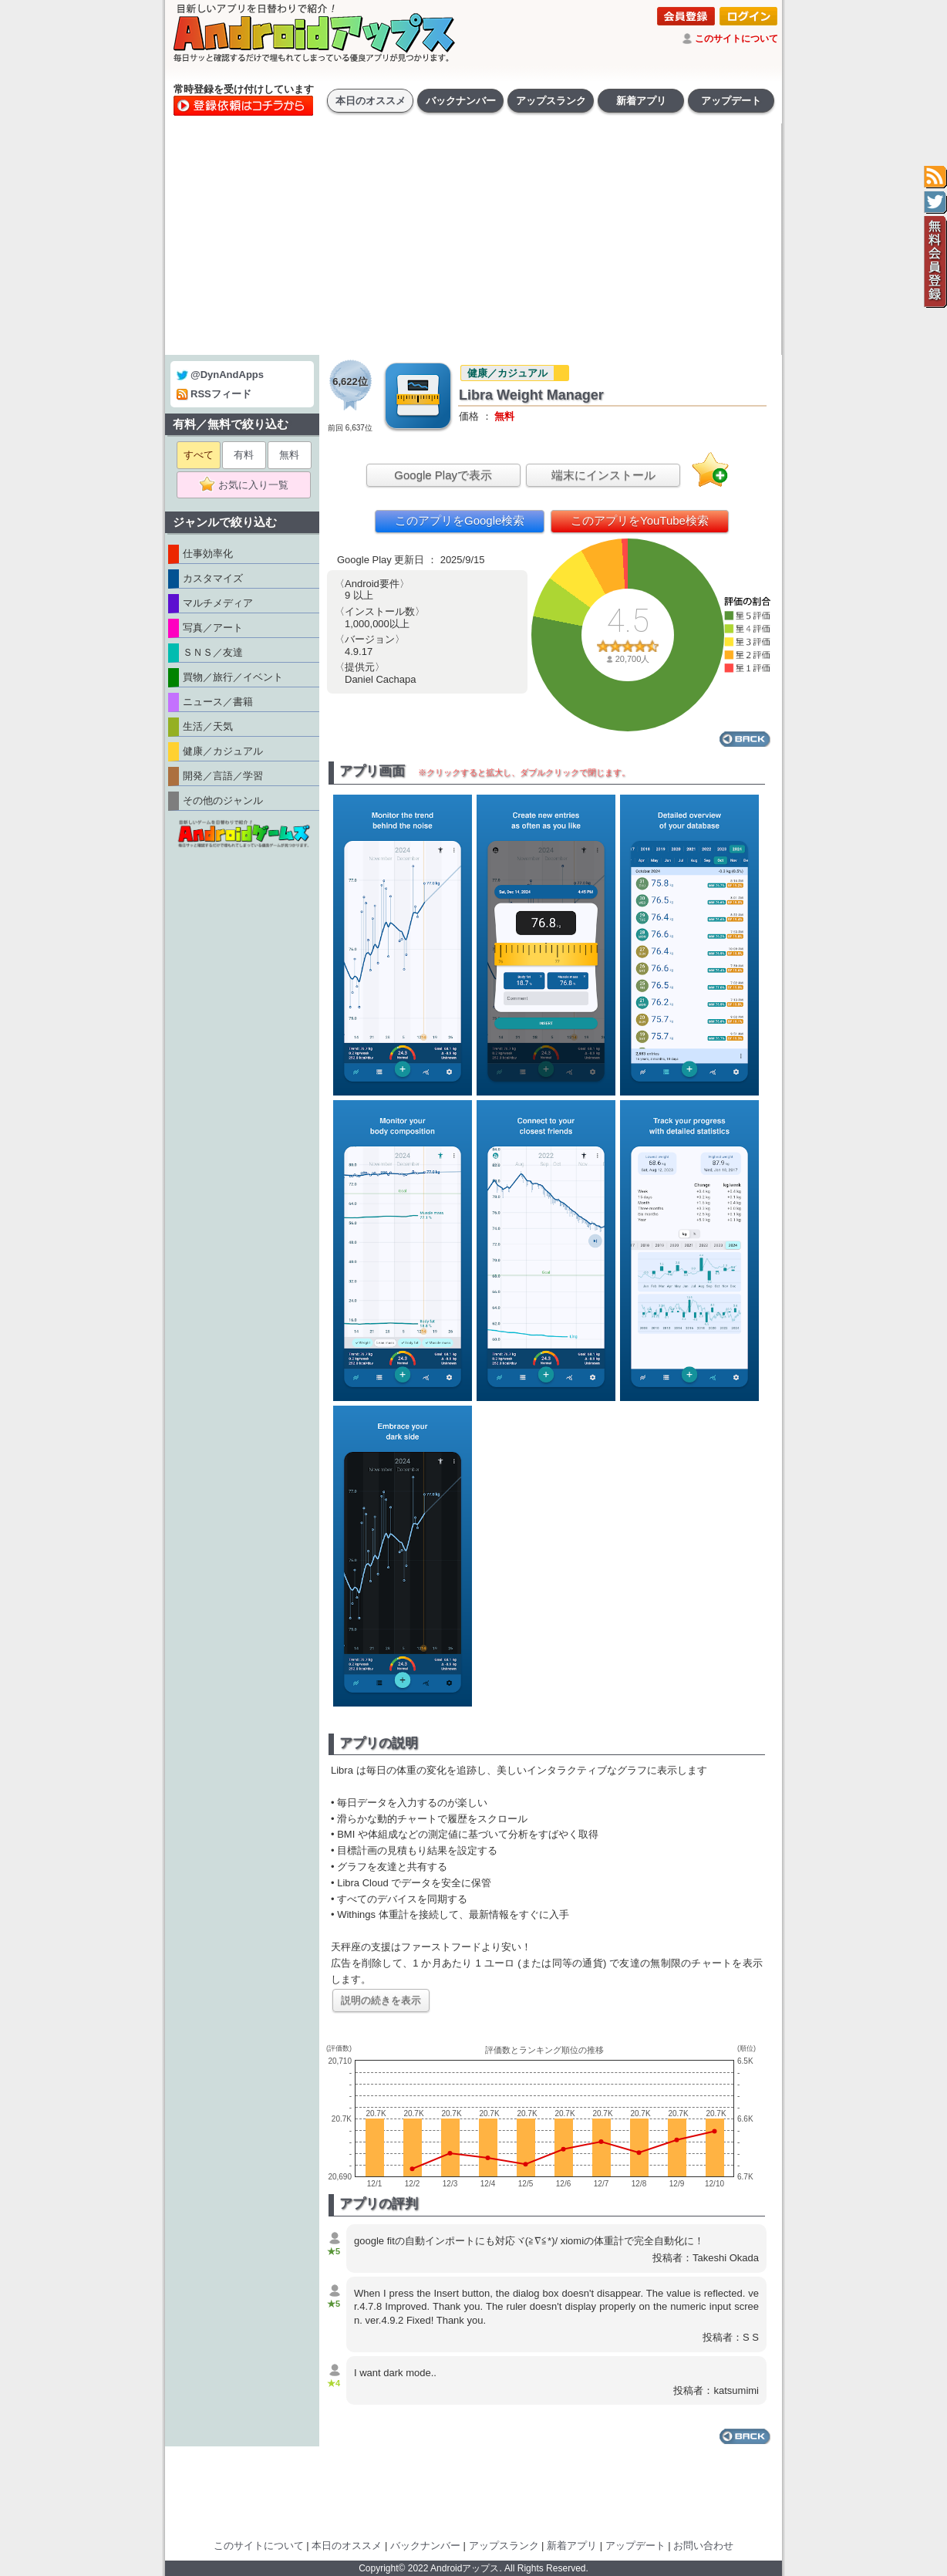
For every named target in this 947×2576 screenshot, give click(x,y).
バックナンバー (461, 100)
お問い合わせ (703, 2545)
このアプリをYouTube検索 (640, 520)
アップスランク (551, 100)
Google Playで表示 (443, 474)
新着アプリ (641, 100)
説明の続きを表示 (381, 2000)
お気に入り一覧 (248, 485)
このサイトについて (736, 38)
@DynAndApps (220, 374)
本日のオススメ (370, 100)
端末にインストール (603, 474)
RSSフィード (214, 394)
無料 (289, 455)
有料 (244, 455)
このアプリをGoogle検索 (459, 520)
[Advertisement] (473, 239)
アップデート (731, 100)
